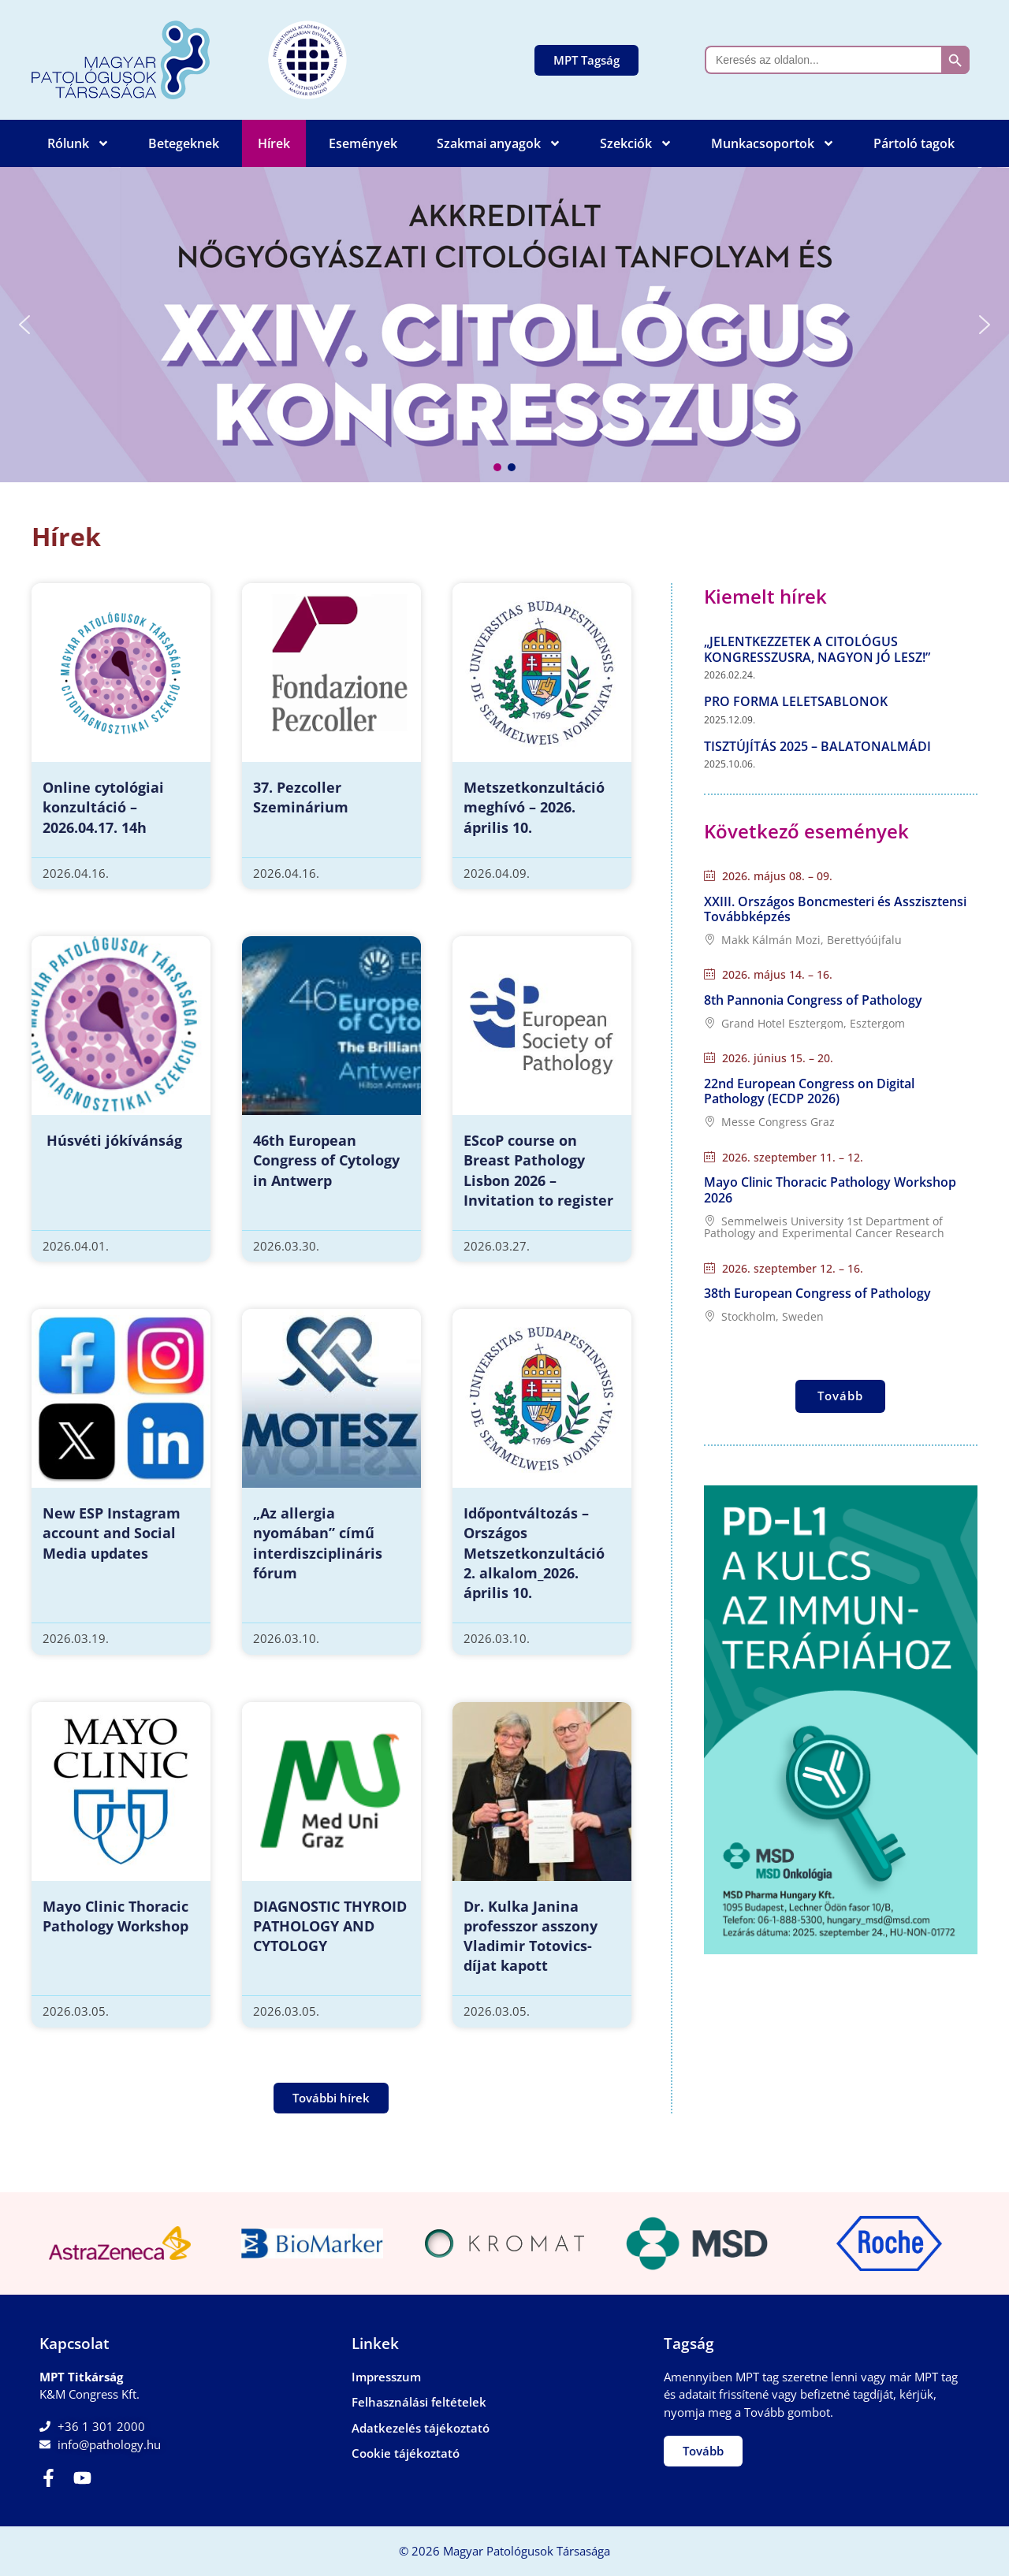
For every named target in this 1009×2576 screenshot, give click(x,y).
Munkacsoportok (773, 143)
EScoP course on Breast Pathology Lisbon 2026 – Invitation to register (538, 1170)
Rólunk (78, 143)
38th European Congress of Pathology (817, 1293)
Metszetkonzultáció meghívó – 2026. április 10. (534, 807)
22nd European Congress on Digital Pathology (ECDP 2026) (809, 1091)
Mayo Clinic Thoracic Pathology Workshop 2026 (830, 1189)
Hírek (274, 143)
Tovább (840, 1395)
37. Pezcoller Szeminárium (300, 797)
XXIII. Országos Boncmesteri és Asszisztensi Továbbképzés (835, 909)
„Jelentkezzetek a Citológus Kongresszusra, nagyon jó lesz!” (817, 649)
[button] (504, 324)
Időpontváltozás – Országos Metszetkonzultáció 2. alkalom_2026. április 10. (534, 1553)
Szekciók (636, 143)
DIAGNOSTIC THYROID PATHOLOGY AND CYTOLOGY (330, 1926)
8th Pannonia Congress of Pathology (813, 1000)
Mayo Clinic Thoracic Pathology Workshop (115, 1916)
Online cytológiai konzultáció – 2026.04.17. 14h (103, 807)
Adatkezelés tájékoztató (421, 2428)
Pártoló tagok (914, 143)
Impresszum (386, 2377)
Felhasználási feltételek (419, 2402)
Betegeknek (183, 143)
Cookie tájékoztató (406, 2453)
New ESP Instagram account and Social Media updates (112, 1533)
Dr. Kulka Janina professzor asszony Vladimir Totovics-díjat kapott (531, 1936)
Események (363, 143)
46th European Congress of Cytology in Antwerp (326, 1160)
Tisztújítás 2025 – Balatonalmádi (817, 746)
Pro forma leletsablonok (796, 701)
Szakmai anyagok (499, 143)
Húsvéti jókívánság (112, 1140)
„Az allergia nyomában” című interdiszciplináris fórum (317, 1543)
